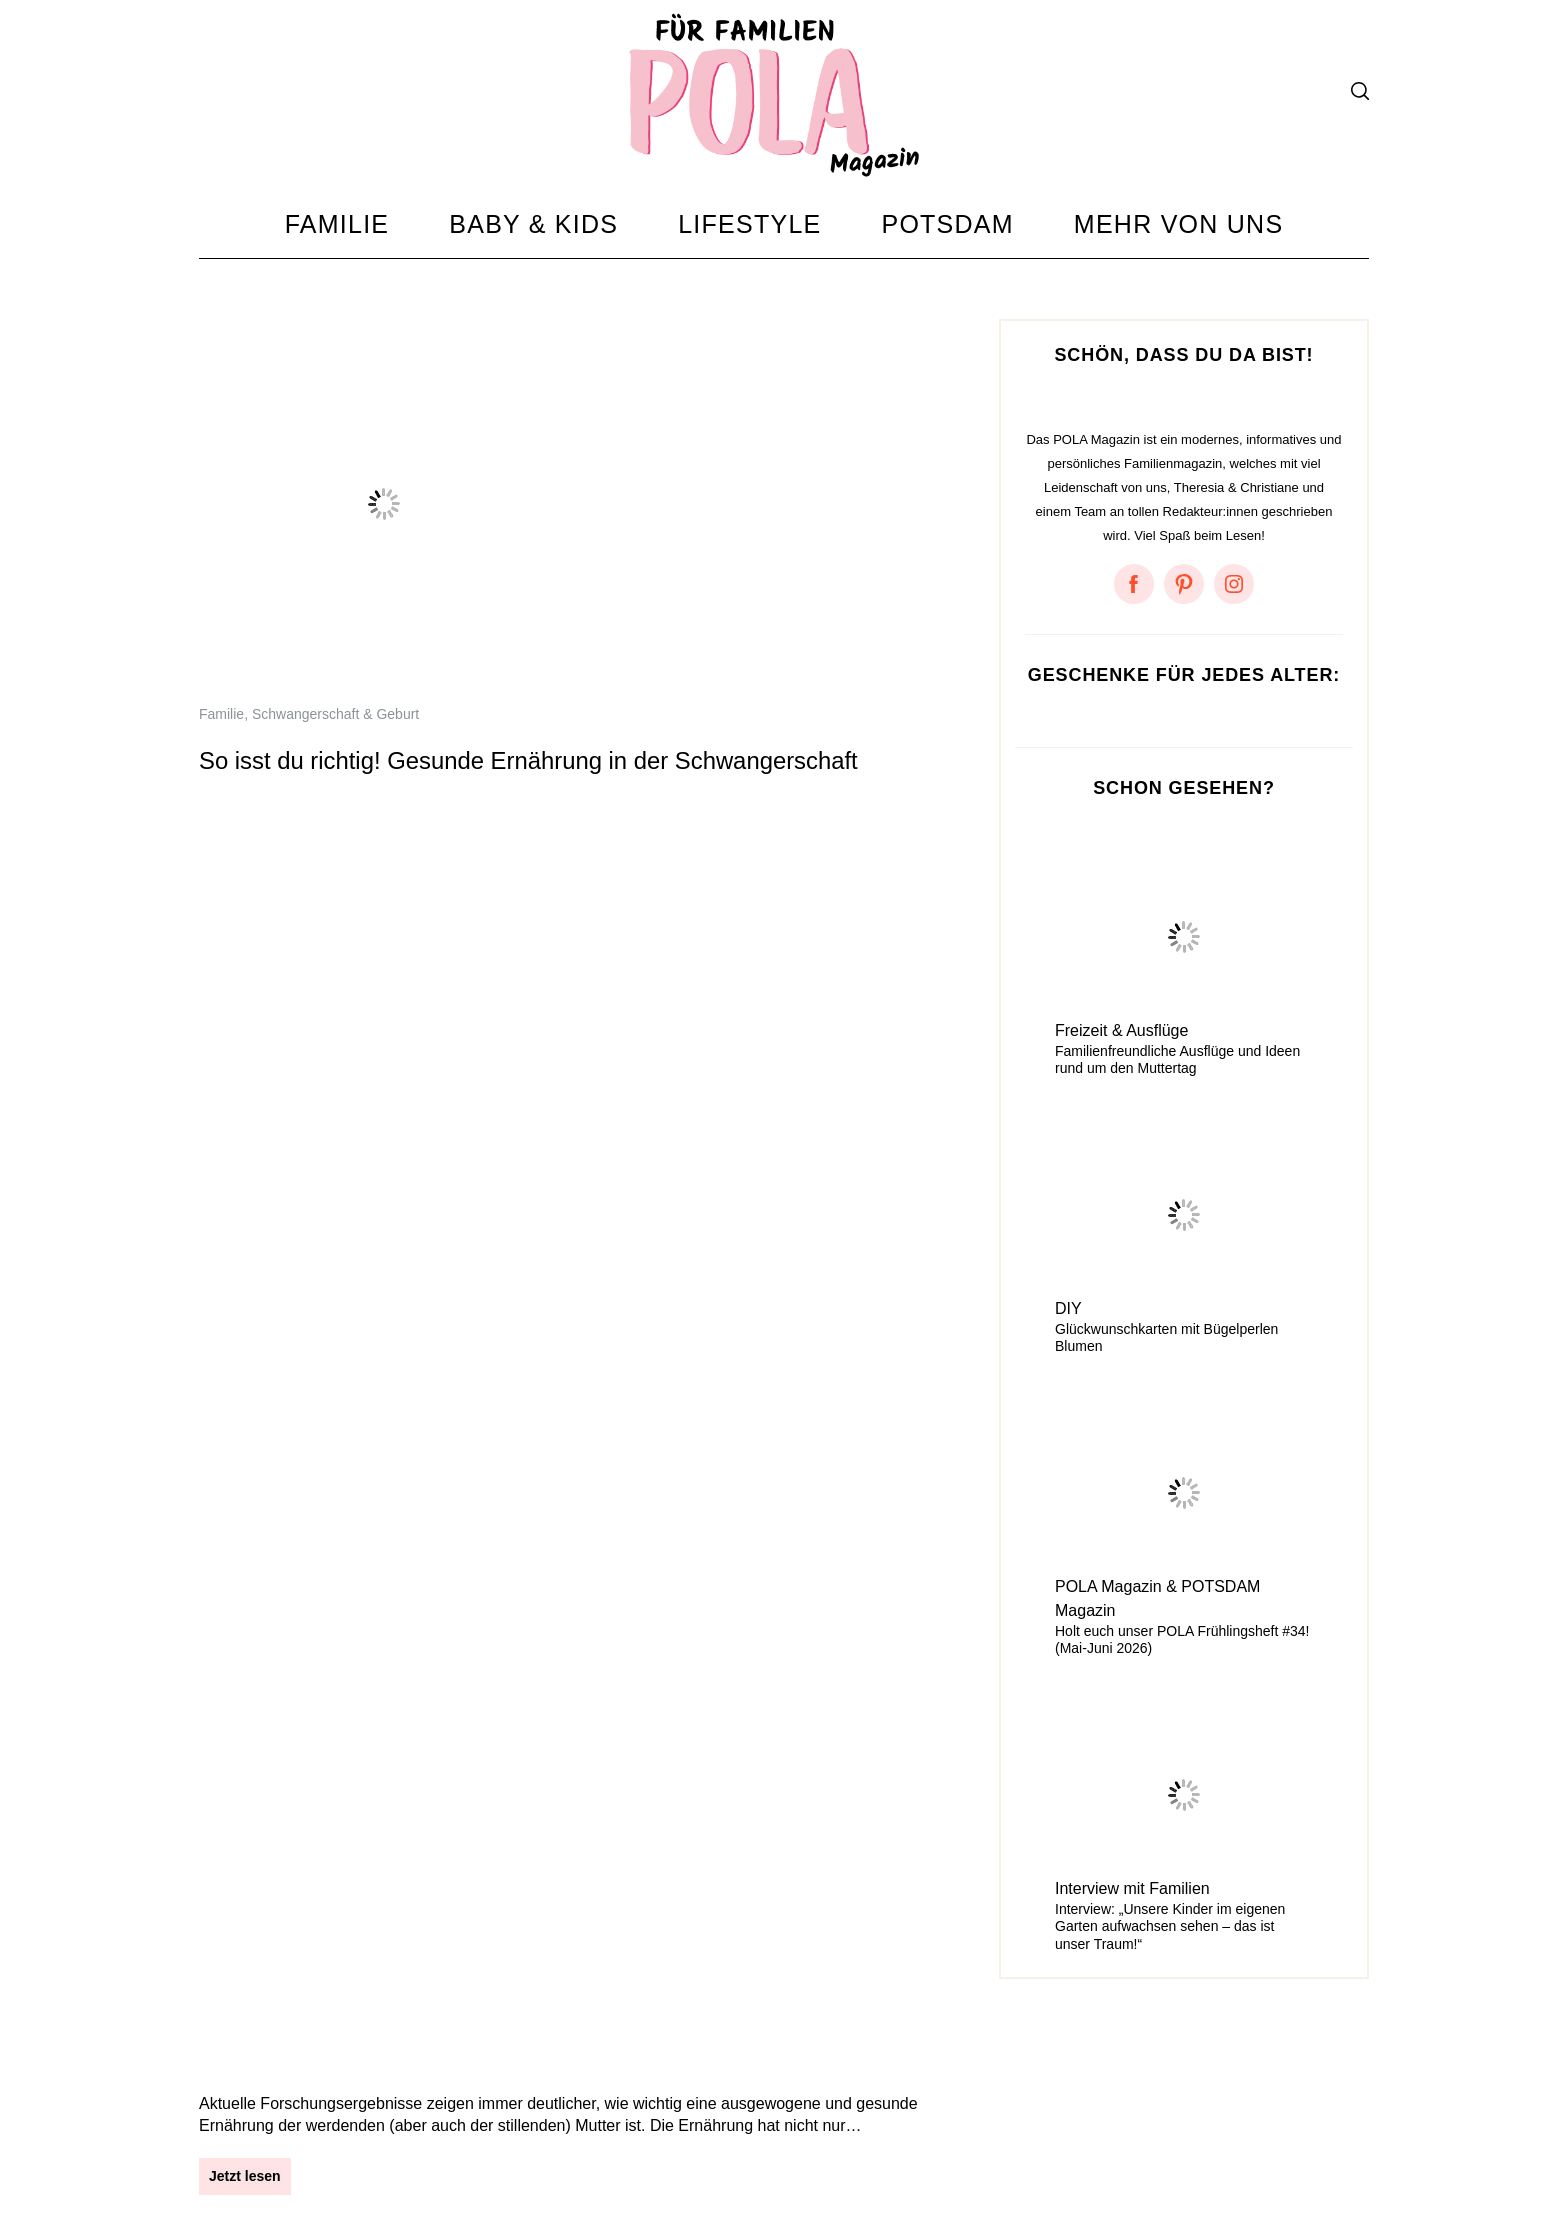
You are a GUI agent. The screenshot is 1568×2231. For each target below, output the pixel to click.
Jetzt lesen (245, 874)
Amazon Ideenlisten (1038, 2159)
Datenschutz (339, 2159)
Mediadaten (525, 2159)
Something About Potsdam (859, 2159)
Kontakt (435, 2159)
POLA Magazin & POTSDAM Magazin (1157, 1598)
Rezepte (278, 1328)
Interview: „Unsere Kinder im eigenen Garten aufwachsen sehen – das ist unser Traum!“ (1170, 1926)
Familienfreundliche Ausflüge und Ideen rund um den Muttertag (1177, 1060)
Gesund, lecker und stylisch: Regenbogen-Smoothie (474, 1374)
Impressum (235, 2159)
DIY (1068, 1308)
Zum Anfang (1314, 2135)
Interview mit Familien (1132, 1888)
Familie (221, 714)
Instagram (622, 2159)
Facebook (714, 2159)
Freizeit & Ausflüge (1121, 1030)
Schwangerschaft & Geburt (335, 714)
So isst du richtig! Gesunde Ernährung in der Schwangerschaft (528, 760)
